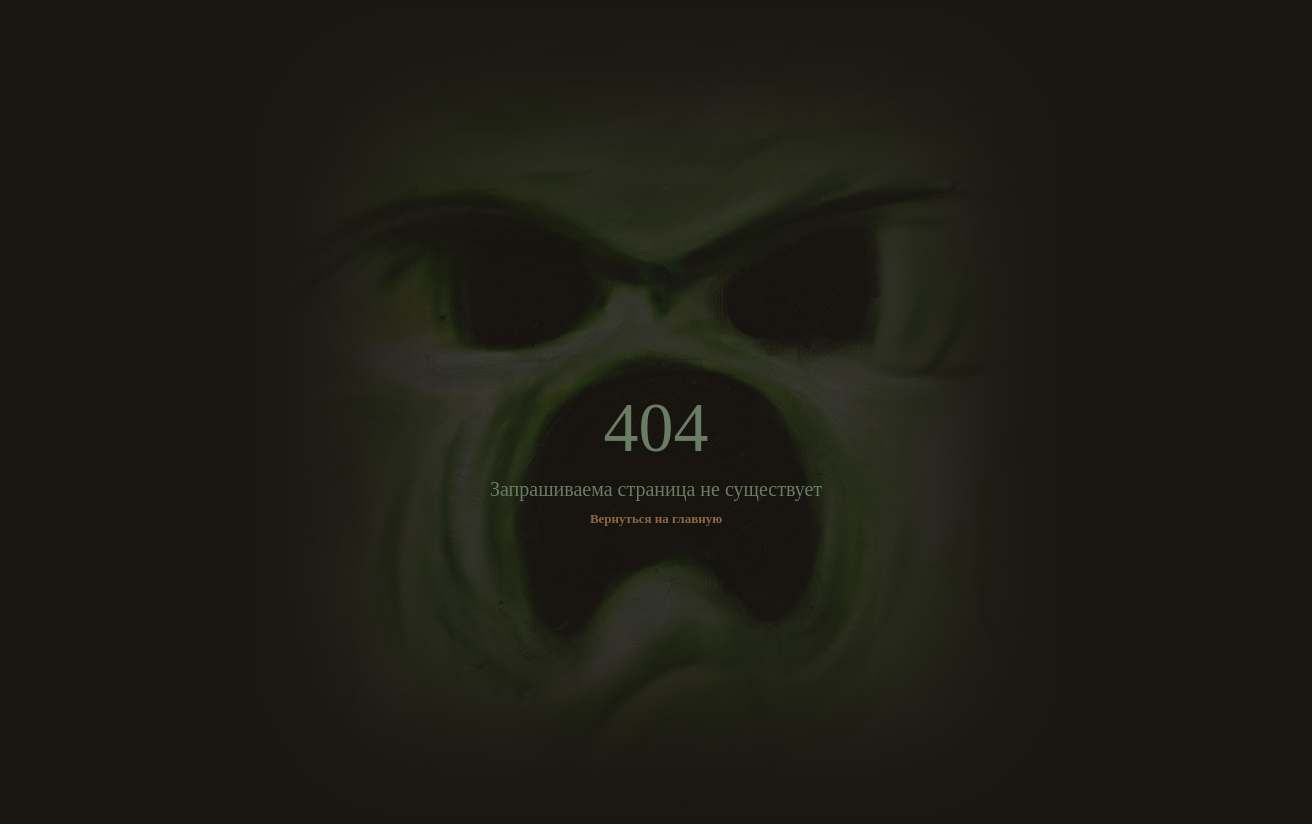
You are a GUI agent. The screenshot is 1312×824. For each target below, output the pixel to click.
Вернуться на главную (656, 518)
